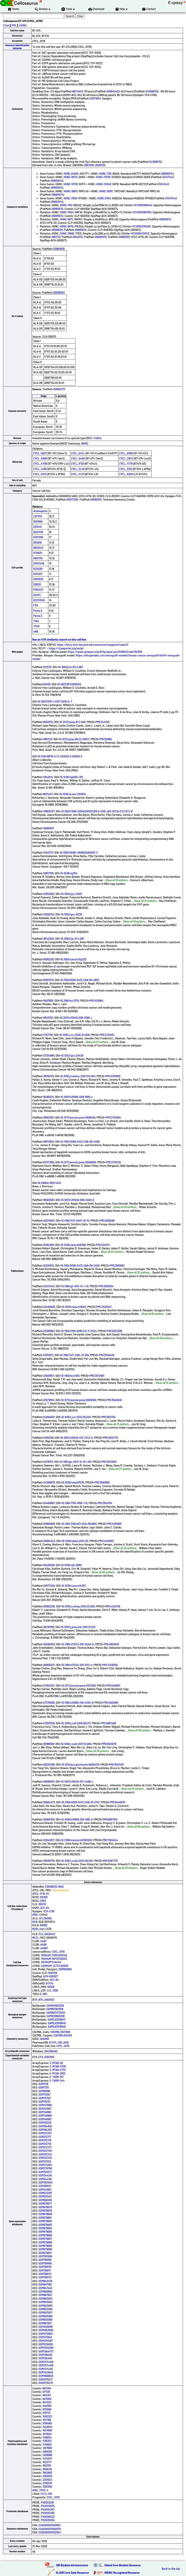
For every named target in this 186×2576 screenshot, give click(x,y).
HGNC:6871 (66, 219)
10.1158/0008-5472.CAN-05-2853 (79, 980)
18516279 (48, 1076)
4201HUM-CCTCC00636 (54, 1965)
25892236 (49, 1606)
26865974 (167, 173)
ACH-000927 (50, 1976)
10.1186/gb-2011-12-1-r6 (74, 1286)
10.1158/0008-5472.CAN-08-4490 (80, 1141)
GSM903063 (46, 2298)
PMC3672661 (97, 1375)
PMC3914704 (105, 1503)
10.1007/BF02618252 (69, 684)
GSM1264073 (46, 2351)
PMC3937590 (108, 1461)
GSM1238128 (46, 2344)
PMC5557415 (116, 1764)
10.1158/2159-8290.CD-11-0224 (79, 1331)
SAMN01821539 (55, 2005)
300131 (42, 1904)
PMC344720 (102, 722)
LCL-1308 (52, 1990)
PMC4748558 (109, 1665)
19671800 (48, 1141)
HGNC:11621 (66, 212)
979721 (46, 2412)
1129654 (47, 2437)
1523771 (47, 2462)
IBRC (35, 1914)
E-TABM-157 (57, 2077)
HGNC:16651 (70, 191)
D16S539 (38, 579)
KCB (34, 1921)
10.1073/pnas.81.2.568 (72, 722)
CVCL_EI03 (39, 474)
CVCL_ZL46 (78, 469)
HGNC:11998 (67, 233)
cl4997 (44, 1948)
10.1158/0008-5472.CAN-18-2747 (80, 1802)
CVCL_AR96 (126, 453)
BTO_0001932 (46, 1999)
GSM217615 (45, 2161)
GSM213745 (45, 2157)
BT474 (49, 1983)
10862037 (48, 811)
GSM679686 (45, 2235)
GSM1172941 (45, 2337)
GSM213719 (45, 2143)
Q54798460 (50, 2051)
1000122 (47, 2416)
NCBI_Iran (38, 1928)
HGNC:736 (105, 173)
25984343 (112, 91)
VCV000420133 (140, 233)
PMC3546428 (106, 1355)
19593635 (57, 229)
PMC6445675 (117, 1802)
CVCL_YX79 (126, 463)
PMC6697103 (110, 1819)
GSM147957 (45, 2108)
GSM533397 (45, 2193)
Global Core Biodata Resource (122, 2565)
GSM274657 (45, 2164)
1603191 (47, 2465)
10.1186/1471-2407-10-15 (75, 1220)
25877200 (72, 499)
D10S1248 (38, 563)
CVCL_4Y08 (40, 463)
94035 (47, 684)
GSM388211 (45, 2186)
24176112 (48, 1461)
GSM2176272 (46, 2383)
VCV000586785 (142, 212)
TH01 (36, 621)
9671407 (77, 91)
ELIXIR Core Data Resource (72, 2572)
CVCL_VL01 (77, 474)
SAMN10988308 (55, 2016)
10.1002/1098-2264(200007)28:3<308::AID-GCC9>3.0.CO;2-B (97, 811)
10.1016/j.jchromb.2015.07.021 (78, 1627)
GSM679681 (45, 2217)
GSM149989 (45, 2115)
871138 (46, 2391)
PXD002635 (48, 2506)
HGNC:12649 (103, 184)
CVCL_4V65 (40, 469)
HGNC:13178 (70, 184)
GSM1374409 (46, 2365)
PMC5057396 (114, 1331)
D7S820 (37, 552)
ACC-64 (44, 1907)
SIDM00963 (65, 1969)
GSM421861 (45, 2189)
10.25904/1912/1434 (49, 1183)
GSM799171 (45, 2270)
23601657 (48, 1375)
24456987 (49, 1503)
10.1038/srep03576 (73, 1482)
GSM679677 (45, 2203)
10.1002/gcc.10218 (71, 914)
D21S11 (37, 595)
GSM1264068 (46, 2347)
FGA (35, 605)
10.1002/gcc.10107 (71, 894)
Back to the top (171, 2568)
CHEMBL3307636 (60, 2032)
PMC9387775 (110, 1860)
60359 (43, 1897)
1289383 (47, 2451)
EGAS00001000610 (50, 2525)
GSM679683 (45, 2224)
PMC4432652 (106, 1541)
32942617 (48, 1840)
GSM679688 (45, 2242)
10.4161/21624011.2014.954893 (79, 1523)
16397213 (48, 980)
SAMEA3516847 (57, 2019)
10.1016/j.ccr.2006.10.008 (74, 1034)
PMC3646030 (114, 1400)
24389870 (151, 91)
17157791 (48, 1034)
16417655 (48, 1000)
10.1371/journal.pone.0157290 (78, 1685)
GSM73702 (45, 2098)
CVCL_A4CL (78, 453)
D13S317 (37, 574)
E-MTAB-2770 (58, 2069)
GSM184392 (45, 2126)
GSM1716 (43, 2084)
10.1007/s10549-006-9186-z (76, 1017)
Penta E (37, 615)
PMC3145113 (103, 1244)
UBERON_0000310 (94, 165)
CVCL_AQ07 (40, 453)
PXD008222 (48, 2516)
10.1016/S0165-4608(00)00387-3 (79, 852)
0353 (43, 1900)
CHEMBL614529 (63, 2035)
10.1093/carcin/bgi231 (73, 959)
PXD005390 (48, 2513)
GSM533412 (45, 2196)
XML (13, 25)
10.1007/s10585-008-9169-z (77, 1096)
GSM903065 (46, 2305)
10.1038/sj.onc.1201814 (73, 794)
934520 (47, 2402)
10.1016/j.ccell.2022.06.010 (76, 1860)
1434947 (47, 2458)
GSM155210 (45, 2122)
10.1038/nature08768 (73, 1244)
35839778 (48, 1860)
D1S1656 (38, 521)
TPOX (36, 626)
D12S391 (38, 568)
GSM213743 (45, 2154)
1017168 (47, 2419)
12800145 (48, 914)
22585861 (48, 1331)
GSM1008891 (46, 2326)
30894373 (59, 389)
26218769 (48, 1627)
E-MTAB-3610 (57, 2073)
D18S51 (37, 584)
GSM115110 (44, 2101)
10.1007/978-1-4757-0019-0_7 (55, 701)
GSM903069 (46, 2319)
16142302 (48, 938)
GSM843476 (45, 2281)
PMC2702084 (113, 1117)
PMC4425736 (112, 1606)
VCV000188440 (143, 205)
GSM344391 (45, 2179)
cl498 (43, 1944)
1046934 (48, 2427)
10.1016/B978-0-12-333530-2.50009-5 (60, 756)
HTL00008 (45, 1918)
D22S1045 (39, 600)
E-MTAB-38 (56, 2063)
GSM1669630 (46, 2375)
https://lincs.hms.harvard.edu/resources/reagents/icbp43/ (93, 644)
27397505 (49, 1723)
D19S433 (38, 589)
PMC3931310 (108, 1417)
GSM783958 (45, 2256)
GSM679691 (45, 2252)
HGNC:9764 (104, 198)
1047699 (47, 2430)
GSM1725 (44, 2087)
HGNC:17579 (103, 177)
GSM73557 (45, 2094)
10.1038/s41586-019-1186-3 (76, 1819)
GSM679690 (45, 2249)
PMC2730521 (107, 1034)
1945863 (47, 2472)
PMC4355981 (114, 1523)
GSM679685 (45, 2231)
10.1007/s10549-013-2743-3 (77, 1437)
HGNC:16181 (105, 191)
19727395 (48, 1162)
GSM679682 (45, 2221)
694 (45, 1994)
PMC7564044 (110, 1840)
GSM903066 (46, 2309)
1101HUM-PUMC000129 (54, 1955)
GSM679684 (45, 2228)
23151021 (48, 1355)
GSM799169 (45, 2263)
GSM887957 (45, 2295)
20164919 (48, 1244)
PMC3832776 (110, 1437)
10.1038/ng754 (68, 873)
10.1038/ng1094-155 (71, 777)
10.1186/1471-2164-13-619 (74, 1355)
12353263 (48, 894)
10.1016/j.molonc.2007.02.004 (77, 1076)
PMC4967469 (108, 1723)
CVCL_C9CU (126, 458)
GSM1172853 (46, 2333)
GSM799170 (45, 2266)
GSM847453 (45, 2288)
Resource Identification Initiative (17, 47)
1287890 (47, 2448)
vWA (35, 631)
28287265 (49, 1764)
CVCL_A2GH (126, 474)
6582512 (48, 722)
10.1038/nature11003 (74, 1306)
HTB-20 (44, 1893)
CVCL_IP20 (77, 463)
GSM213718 (45, 2140)
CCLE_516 (46, 2493)
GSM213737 (45, 2147)
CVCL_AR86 (40, 458)
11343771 (48, 852)
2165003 (47, 2476)
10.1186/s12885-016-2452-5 (77, 1702)
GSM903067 (45, 2312)
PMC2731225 (113, 1162)
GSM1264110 (45, 2354)
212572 (47, 667)
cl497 (43, 1941)
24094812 (48, 1417)
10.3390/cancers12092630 (76, 1840)
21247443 (168, 177)
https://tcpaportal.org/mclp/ (66, 648)
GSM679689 (45, 2245)
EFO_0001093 (46, 2057)
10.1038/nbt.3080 (71, 1565)
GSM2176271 (46, 2379)
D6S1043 (38, 547)
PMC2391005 (113, 1076)
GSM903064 (46, 2302)
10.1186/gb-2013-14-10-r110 (75, 1461)
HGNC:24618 (71, 173)
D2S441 (37, 526)
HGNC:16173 (70, 177)
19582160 (48, 1117)
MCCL (35, 1937)
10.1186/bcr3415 (70, 1375)
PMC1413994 (96, 1000)
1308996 (47, 2455)
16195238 (48, 959)
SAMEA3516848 (57, 2023)
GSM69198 (44, 2091)
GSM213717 (45, 2136)
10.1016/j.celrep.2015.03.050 (78, 1606)
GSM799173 (45, 2277)
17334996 (48, 1055)
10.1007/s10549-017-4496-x (77, 1781)
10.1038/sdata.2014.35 (75, 1541)
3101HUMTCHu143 (51, 1962)
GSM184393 (45, 2129)
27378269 (48, 1702)
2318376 (47, 2483)
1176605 (47, 2444)
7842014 (48, 777)
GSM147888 (45, 2105)
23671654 (95, 98)
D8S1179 (38, 558)
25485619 (48, 1565)
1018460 (47, 2423)
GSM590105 (45, 2200)
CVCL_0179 (58, 1951)
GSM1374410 (46, 2369)
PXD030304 (48, 2520)
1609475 (47, 2469)
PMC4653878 (111, 1644)
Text (6, 25)
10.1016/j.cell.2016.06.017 (76, 1723)
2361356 (47, 2486)
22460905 (49, 1306)
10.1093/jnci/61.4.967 (70, 667)
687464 (47, 2388)
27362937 (48, 1685)
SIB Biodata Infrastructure (72, 2565)
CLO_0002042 (46, 1934)
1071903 (47, 2434)
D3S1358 (38, 537)
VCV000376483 (141, 226)
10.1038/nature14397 (74, 1585)
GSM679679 (45, 2210)
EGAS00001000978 (50, 2528)
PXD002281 (47, 2502)
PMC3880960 (102, 1482)
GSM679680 (45, 2214)
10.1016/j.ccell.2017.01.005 (76, 1744)
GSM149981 (45, 2112)
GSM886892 (45, 2291)
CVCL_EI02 (125, 469)
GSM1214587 (46, 2340)
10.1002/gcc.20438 (72, 1055)
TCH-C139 (48, 1911)
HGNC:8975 (66, 226)
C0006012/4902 (54, 1886)
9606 (84, 443)
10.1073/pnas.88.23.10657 (74, 739)
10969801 (48, 828)
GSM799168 (45, 2259)
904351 (47, 2395)
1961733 (56, 237)
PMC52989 (105, 739)
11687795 (48, 873)
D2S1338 (38, 532)
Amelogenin (40, 511)
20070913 (48, 1220)
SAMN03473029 (55, 2012)
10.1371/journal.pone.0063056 (78, 1400)
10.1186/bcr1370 (69, 1000)
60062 (44, 1925)
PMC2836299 (107, 1220)
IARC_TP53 (38, 2490)
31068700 (48, 1819)
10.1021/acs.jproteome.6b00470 (80, 1764)
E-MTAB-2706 (58, 2066)
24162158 (48, 1437)
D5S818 (37, 542)
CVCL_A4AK (78, 458)
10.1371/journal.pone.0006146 (78, 1117)
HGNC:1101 (66, 205)
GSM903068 (46, 2316)
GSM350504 (46, 2182)
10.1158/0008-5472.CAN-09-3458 (80, 1265)
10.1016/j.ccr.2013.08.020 (76, 1417)
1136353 (47, 2440)
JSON (22, 25)
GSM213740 (45, 2150)
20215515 (48, 1265)
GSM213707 (45, 2133)
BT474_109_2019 (59, 2042)
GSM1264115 (45, 2358)
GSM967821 (45, 2323)
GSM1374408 (46, 2362)
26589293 (59, 292)
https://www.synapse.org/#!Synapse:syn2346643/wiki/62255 (105, 651)
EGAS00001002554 (50, 2532)
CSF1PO (37, 516)
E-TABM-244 (57, 2080)
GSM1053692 (46, 2330)
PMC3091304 (106, 1286)
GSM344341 (45, 2175)
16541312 (78, 237)
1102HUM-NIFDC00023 (54, 1958)
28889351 (124, 237)
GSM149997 (45, 2119)
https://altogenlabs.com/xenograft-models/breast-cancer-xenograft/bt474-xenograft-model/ (106, 656)
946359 (52, 1972)
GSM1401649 (46, 2372)
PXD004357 (47, 2509)
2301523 (47, 2479)
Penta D (37, 610)
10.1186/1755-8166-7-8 (74, 1503)
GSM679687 (45, 2238)
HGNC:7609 (70, 198)
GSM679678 (45, 2207)
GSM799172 (45, 2274)
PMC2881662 (117, 1265)
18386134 (48, 1096)
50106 (50, 1986)
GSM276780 (45, 2168)
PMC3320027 (104, 1306)
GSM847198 (45, 2284)
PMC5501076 (109, 1744)
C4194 (97, 438)
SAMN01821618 (54, 2009)
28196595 (48, 1744)
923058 (47, 2398)
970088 (47, 2409)
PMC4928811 (113, 1685)
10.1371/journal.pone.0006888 (78, 1162)
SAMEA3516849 (57, 2026)
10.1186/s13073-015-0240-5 (77, 1644)
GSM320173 (45, 2172)
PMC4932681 (111, 1702)
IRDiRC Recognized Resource (122, 2572)
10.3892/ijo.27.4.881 (72, 938)
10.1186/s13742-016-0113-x (76, 1665)
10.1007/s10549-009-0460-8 (77, 1200)
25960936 (59, 248)
